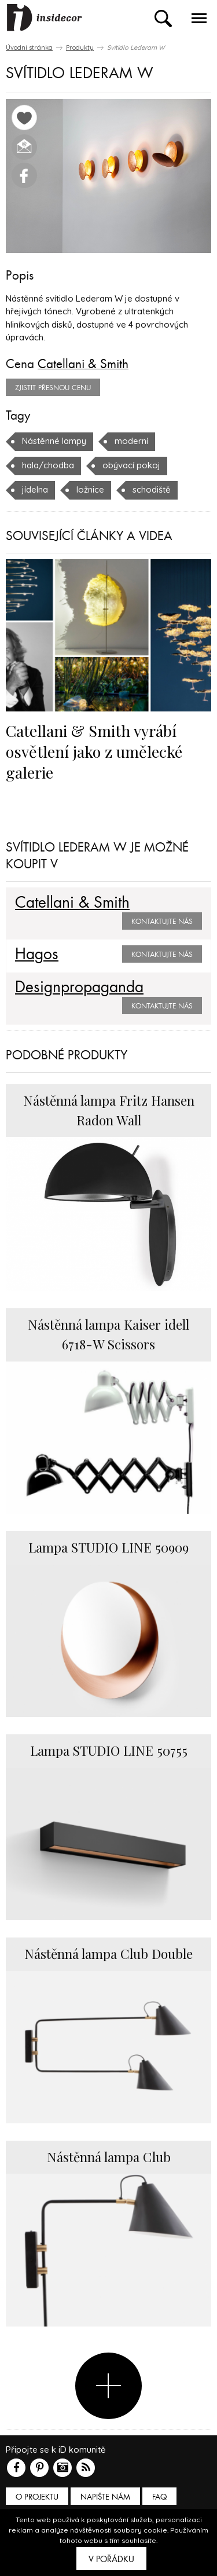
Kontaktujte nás (162, 921)
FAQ (159, 2497)
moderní (131, 440)
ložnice (90, 489)
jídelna (35, 489)
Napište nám (105, 2497)
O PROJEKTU (37, 2497)
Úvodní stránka (29, 47)
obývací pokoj (131, 465)
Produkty (80, 47)
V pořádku (111, 2559)
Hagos (36, 954)
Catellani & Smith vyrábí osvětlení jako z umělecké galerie (94, 751)
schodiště (152, 489)
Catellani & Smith (83, 364)
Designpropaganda (79, 987)
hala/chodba (48, 465)
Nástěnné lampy (54, 440)
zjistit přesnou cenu (53, 387)
